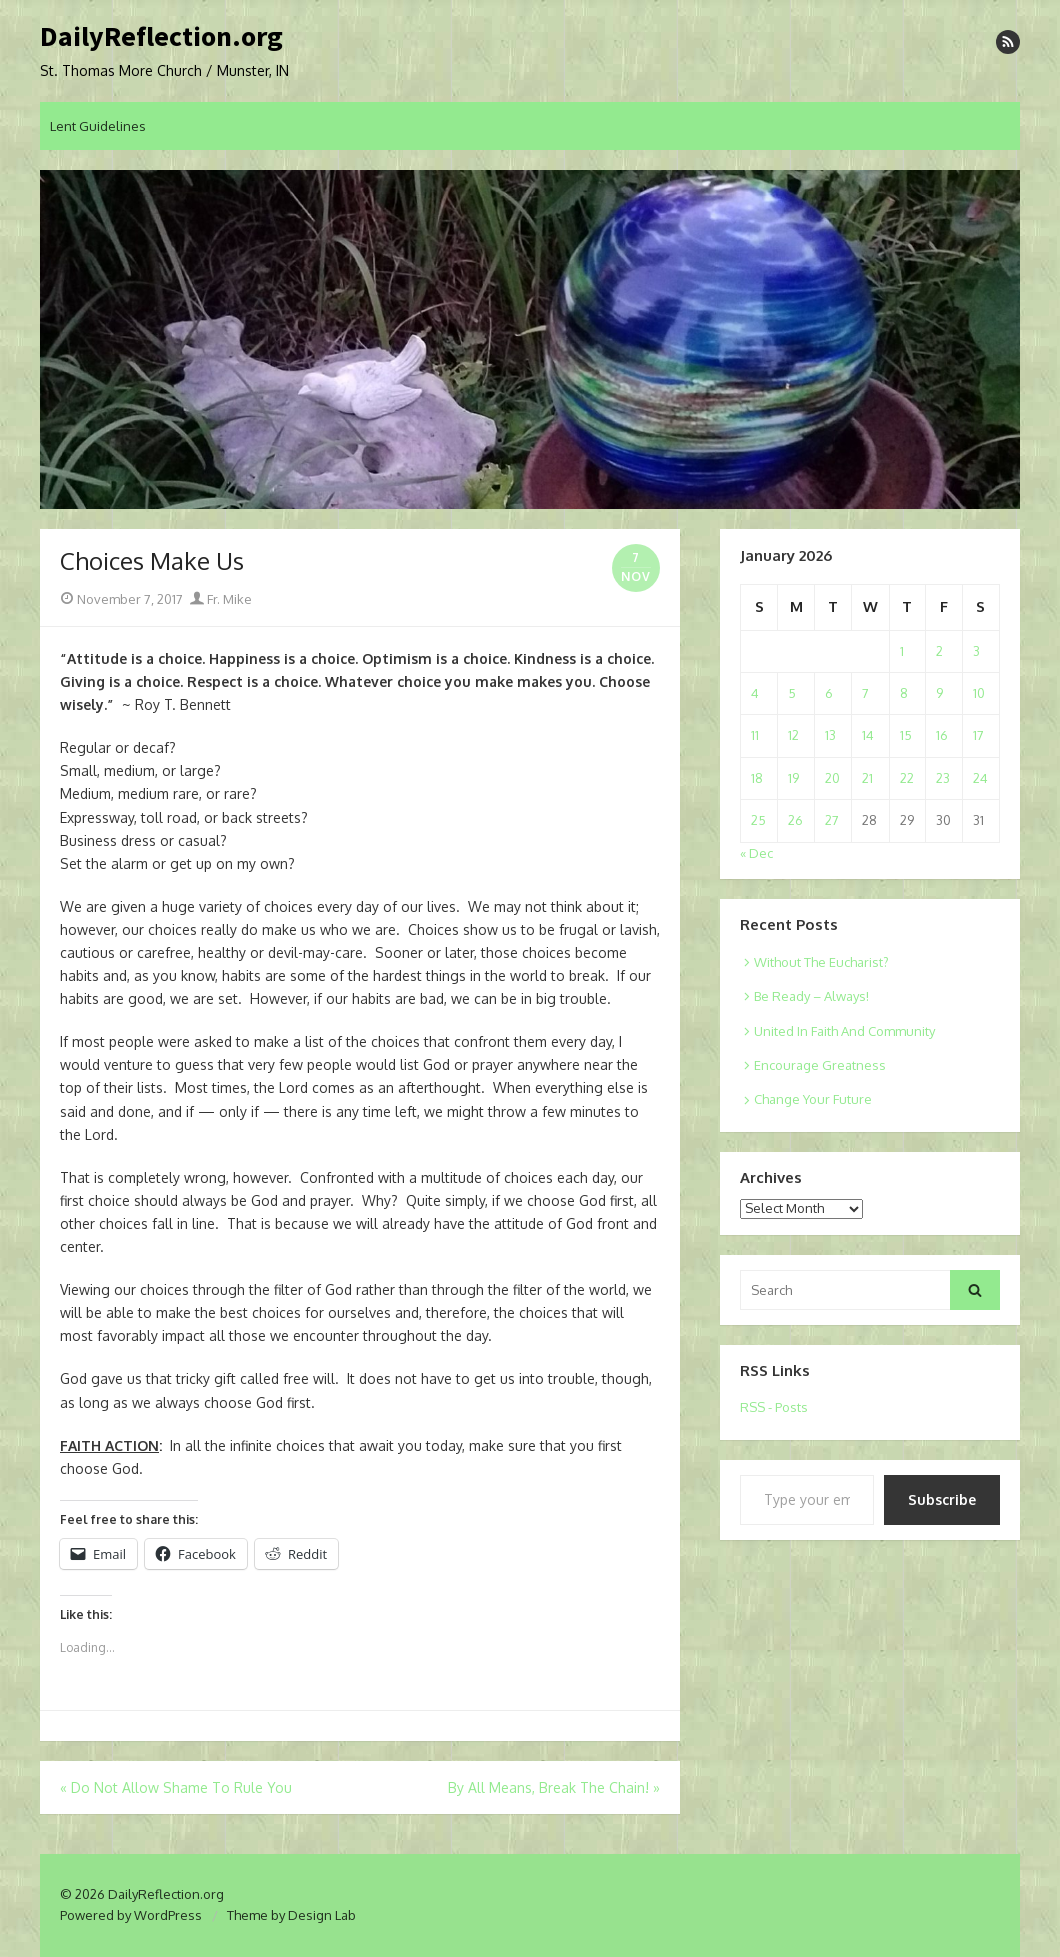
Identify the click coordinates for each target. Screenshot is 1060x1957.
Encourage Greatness (820, 1065)
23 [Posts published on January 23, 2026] (943, 778)
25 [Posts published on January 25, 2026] (758, 820)
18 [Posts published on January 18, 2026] (757, 778)
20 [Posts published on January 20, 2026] (832, 778)
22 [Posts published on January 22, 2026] (907, 778)
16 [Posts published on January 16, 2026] (942, 735)
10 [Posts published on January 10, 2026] (979, 693)
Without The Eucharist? (821, 962)
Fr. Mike (221, 599)
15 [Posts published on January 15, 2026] (906, 735)
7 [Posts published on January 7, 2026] (865, 693)
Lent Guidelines (98, 126)
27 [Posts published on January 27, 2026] (832, 820)
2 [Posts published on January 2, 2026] (939, 651)
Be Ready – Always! (811, 996)
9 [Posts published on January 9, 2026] (939, 693)
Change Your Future (813, 1099)
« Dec (756, 853)
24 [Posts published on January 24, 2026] (980, 778)
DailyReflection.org (161, 37)
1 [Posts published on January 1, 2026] (902, 651)
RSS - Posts (774, 1407)
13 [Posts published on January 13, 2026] (830, 735)
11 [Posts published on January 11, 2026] (755, 735)
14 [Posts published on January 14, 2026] (868, 735)
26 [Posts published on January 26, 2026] (795, 820)
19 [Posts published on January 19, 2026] (793, 778)
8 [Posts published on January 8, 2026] (904, 693)
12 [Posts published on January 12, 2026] (793, 735)
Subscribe (942, 1499)
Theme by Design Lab (291, 1915)
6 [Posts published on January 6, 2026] (829, 693)
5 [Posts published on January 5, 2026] (792, 693)
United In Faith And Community (844, 1031)
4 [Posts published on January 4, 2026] (755, 693)
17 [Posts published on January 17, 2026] (978, 735)
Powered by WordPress (131, 1915)
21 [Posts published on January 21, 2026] (867, 778)
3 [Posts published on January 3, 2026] (976, 651)
